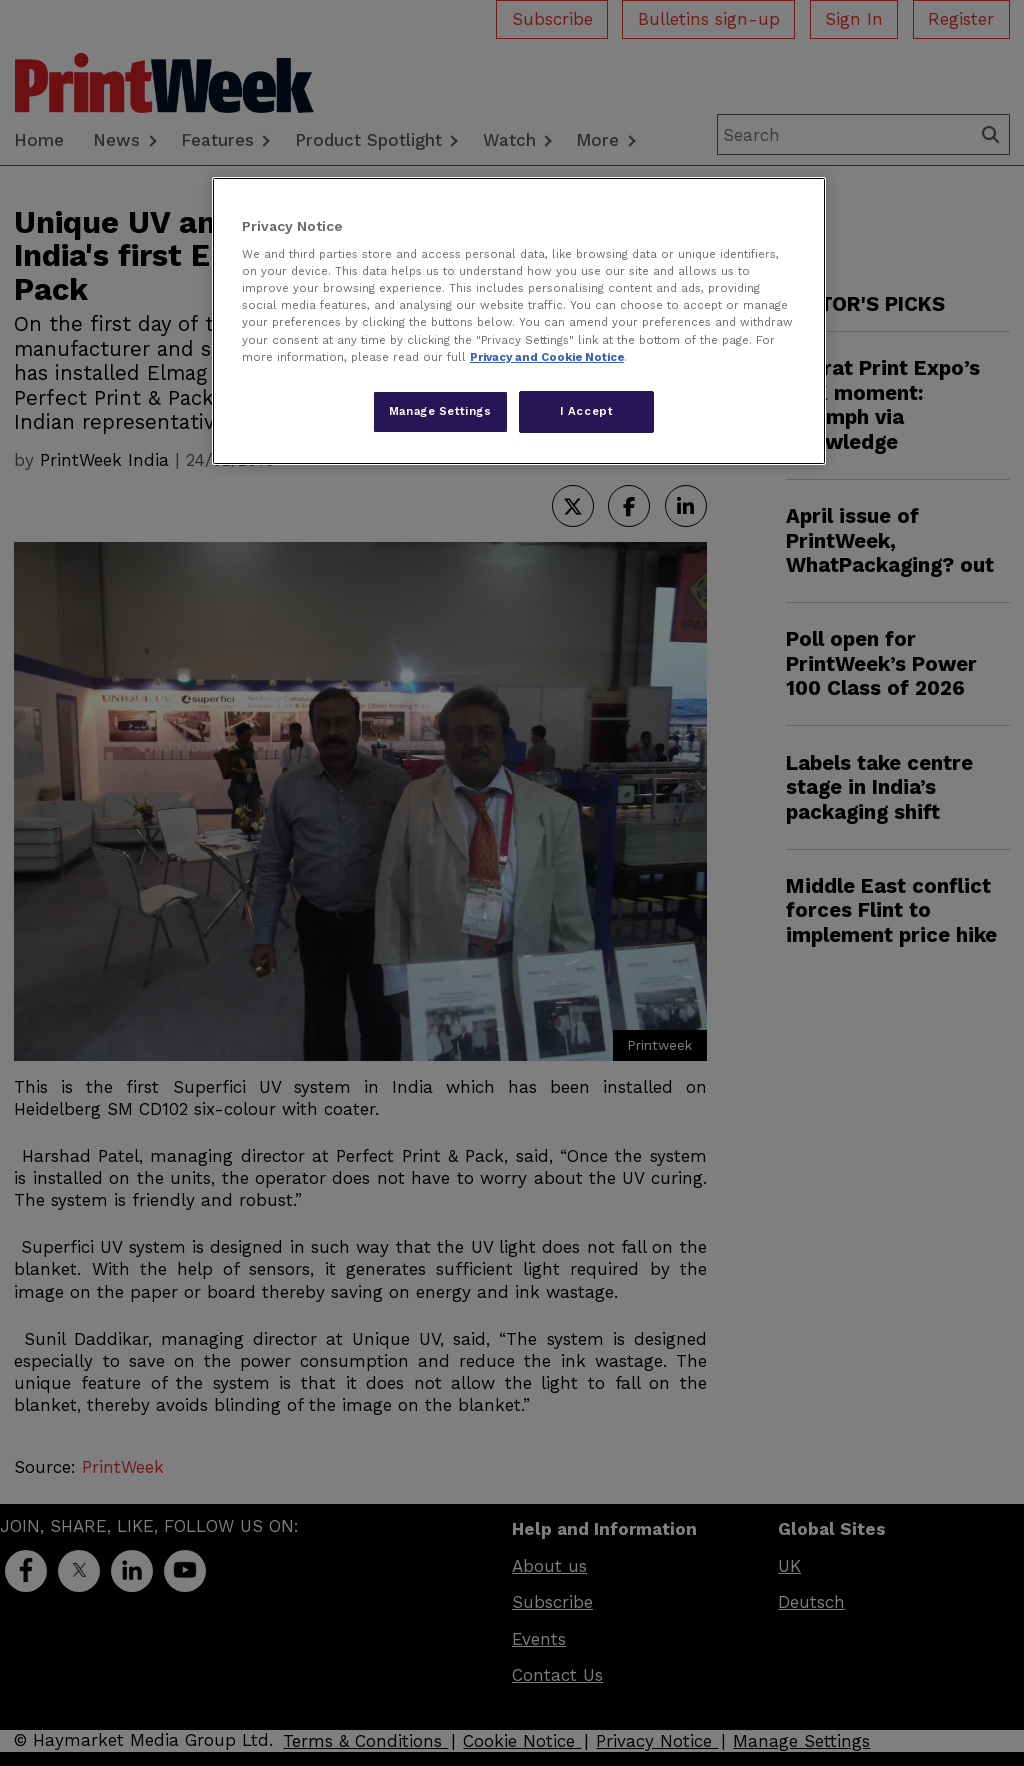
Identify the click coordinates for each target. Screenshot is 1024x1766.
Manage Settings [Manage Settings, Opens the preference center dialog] (440, 411)
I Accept (587, 411)
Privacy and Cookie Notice (547, 357)
